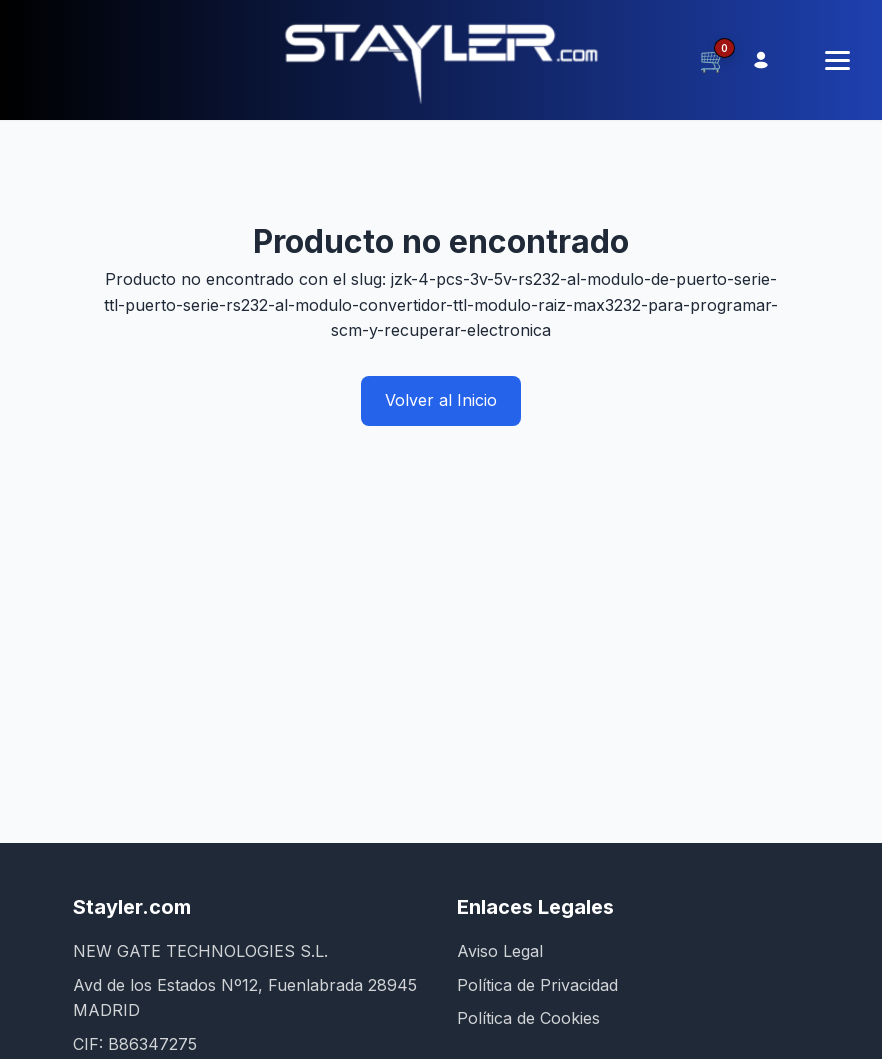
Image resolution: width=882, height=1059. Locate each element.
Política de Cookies (528, 1018)
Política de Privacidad (537, 985)
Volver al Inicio (441, 400)
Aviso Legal (500, 951)
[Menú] (837, 60)
